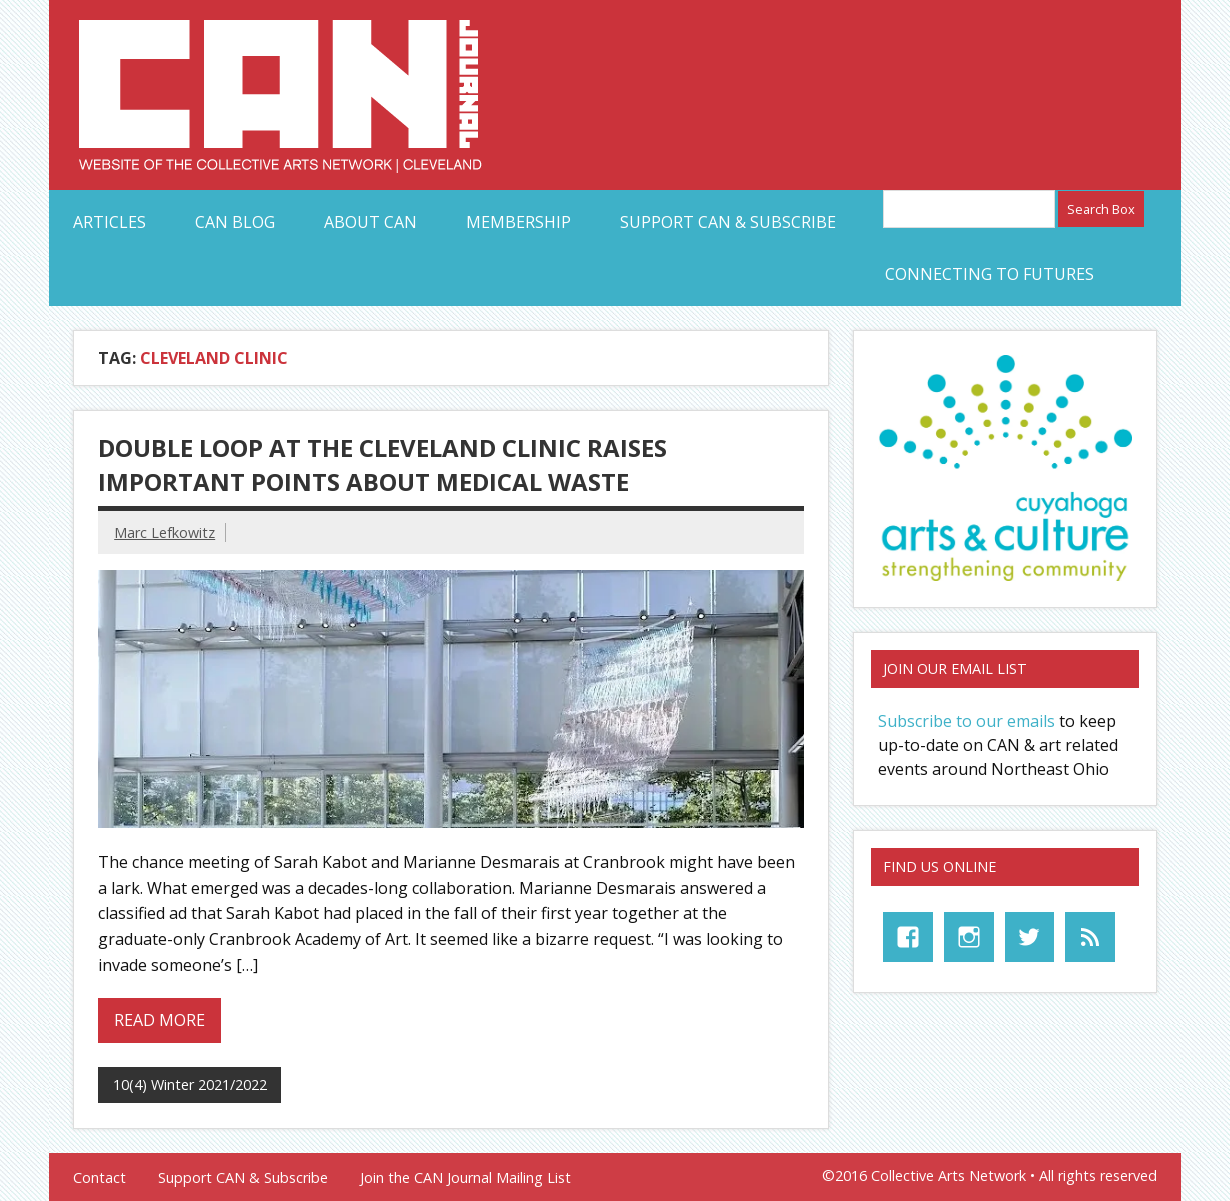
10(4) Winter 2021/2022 (190, 1084)
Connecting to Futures (989, 274)
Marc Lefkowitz (164, 532)
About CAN (370, 222)
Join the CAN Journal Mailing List (465, 1178)
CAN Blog (235, 222)
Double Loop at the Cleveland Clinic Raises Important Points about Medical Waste (382, 464)
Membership (518, 222)
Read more (159, 1020)
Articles (109, 222)
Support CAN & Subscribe (728, 222)
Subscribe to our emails (966, 721)
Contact (99, 1178)
